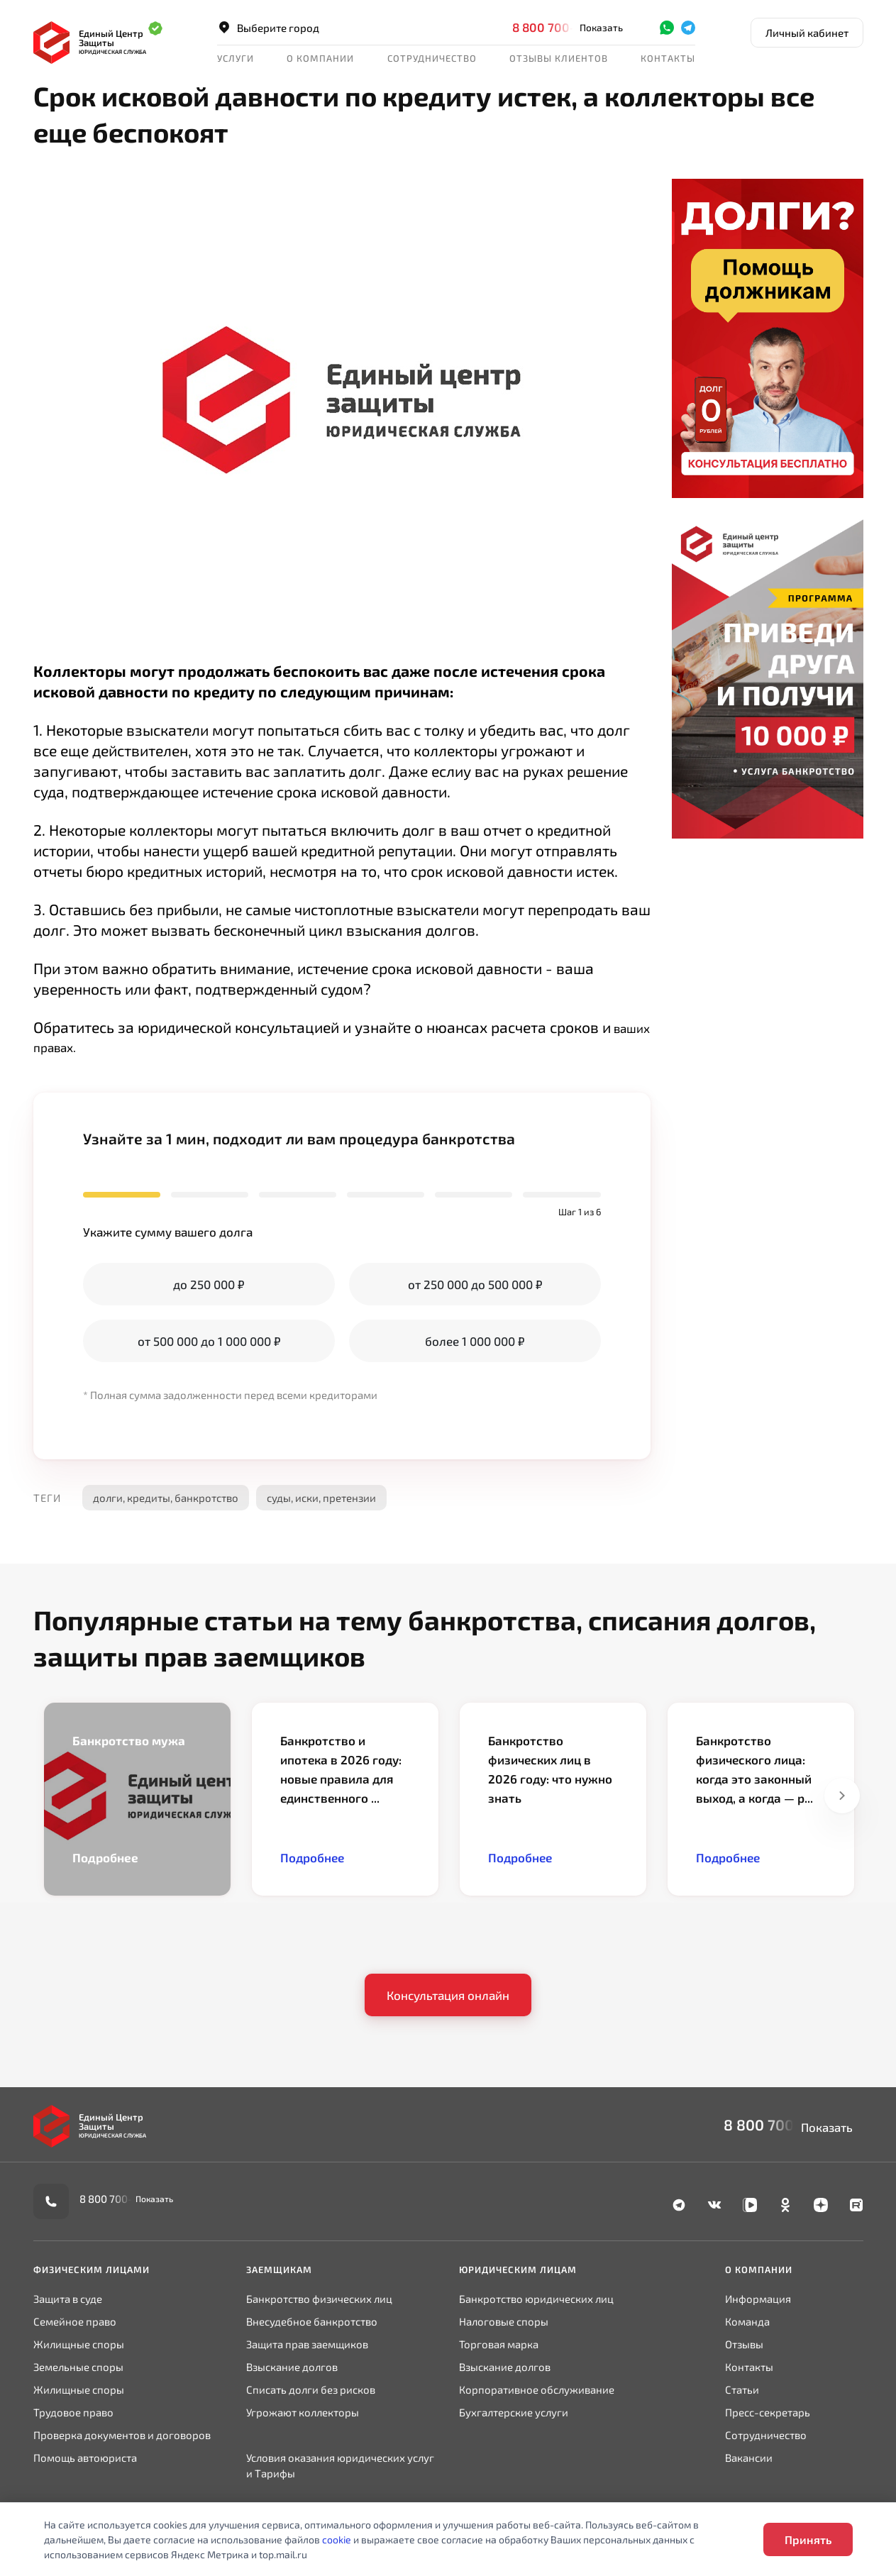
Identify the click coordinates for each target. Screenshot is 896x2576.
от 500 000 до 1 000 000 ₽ (209, 1341)
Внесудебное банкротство (311, 2321)
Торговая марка (498, 2344)
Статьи (742, 2389)
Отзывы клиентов (558, 58)
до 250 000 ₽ (208, 1284)
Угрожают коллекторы (302, 2412)
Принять (808, 2539)
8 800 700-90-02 (562, 27)
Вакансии (749, 2457)
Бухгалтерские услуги (513, 2412)
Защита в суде (67, 2298)
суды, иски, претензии (321, 1497)
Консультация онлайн (448, 1995)
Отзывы (744, 2344)
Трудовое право (73, 2412)
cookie (336, 2539)
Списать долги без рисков (310, 2389)
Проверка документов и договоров (122, 2434)
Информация (758, 2298)
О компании (320, 58)
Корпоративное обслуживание (536, 2389)
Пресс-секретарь (767, 2412)
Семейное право (74, 2321)
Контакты (668, 58)
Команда (747, 2321)
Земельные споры (78, 2366)
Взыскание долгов (292, 2366)
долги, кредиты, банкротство (165, 1497)
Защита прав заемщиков (307, 2344)
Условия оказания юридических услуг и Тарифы (340, 2465)
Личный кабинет (806, 32)
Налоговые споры (503, 2321)
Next (842, 1795)
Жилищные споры (78, 2344)
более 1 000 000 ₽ (474, 1341)
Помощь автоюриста (85, 2457)
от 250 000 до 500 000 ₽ (475, 1284)
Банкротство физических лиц (319, 2298)
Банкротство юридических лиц (536, 2298)
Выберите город (268, 27)
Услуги (235, 58)
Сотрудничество (432, 58)
